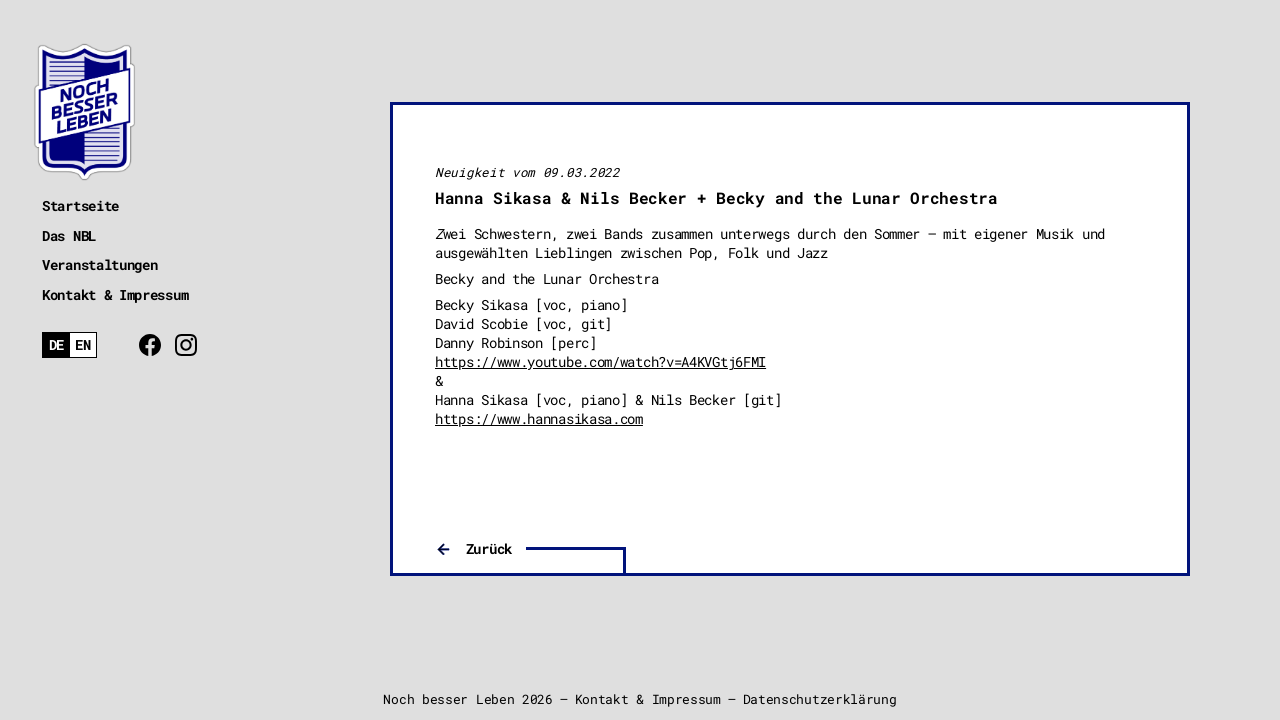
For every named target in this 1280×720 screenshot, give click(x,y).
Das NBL (69, 235)
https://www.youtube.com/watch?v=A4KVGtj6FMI (600, 361)
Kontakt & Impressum (115, 294)
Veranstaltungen (100, 264)
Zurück (489, 548)
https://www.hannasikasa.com (539, 418)
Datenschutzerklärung (820, 699)
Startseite (80, 205)
